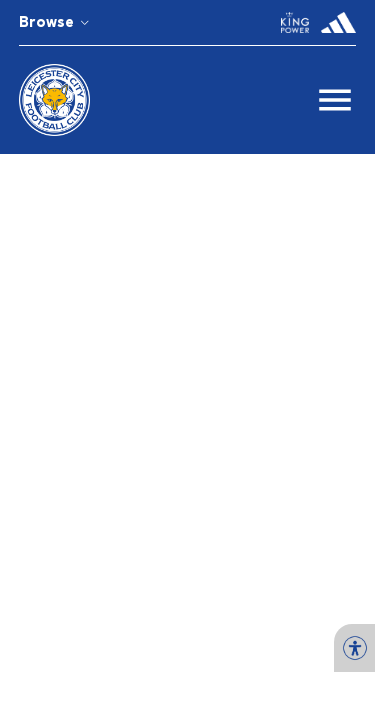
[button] (294, 22)
